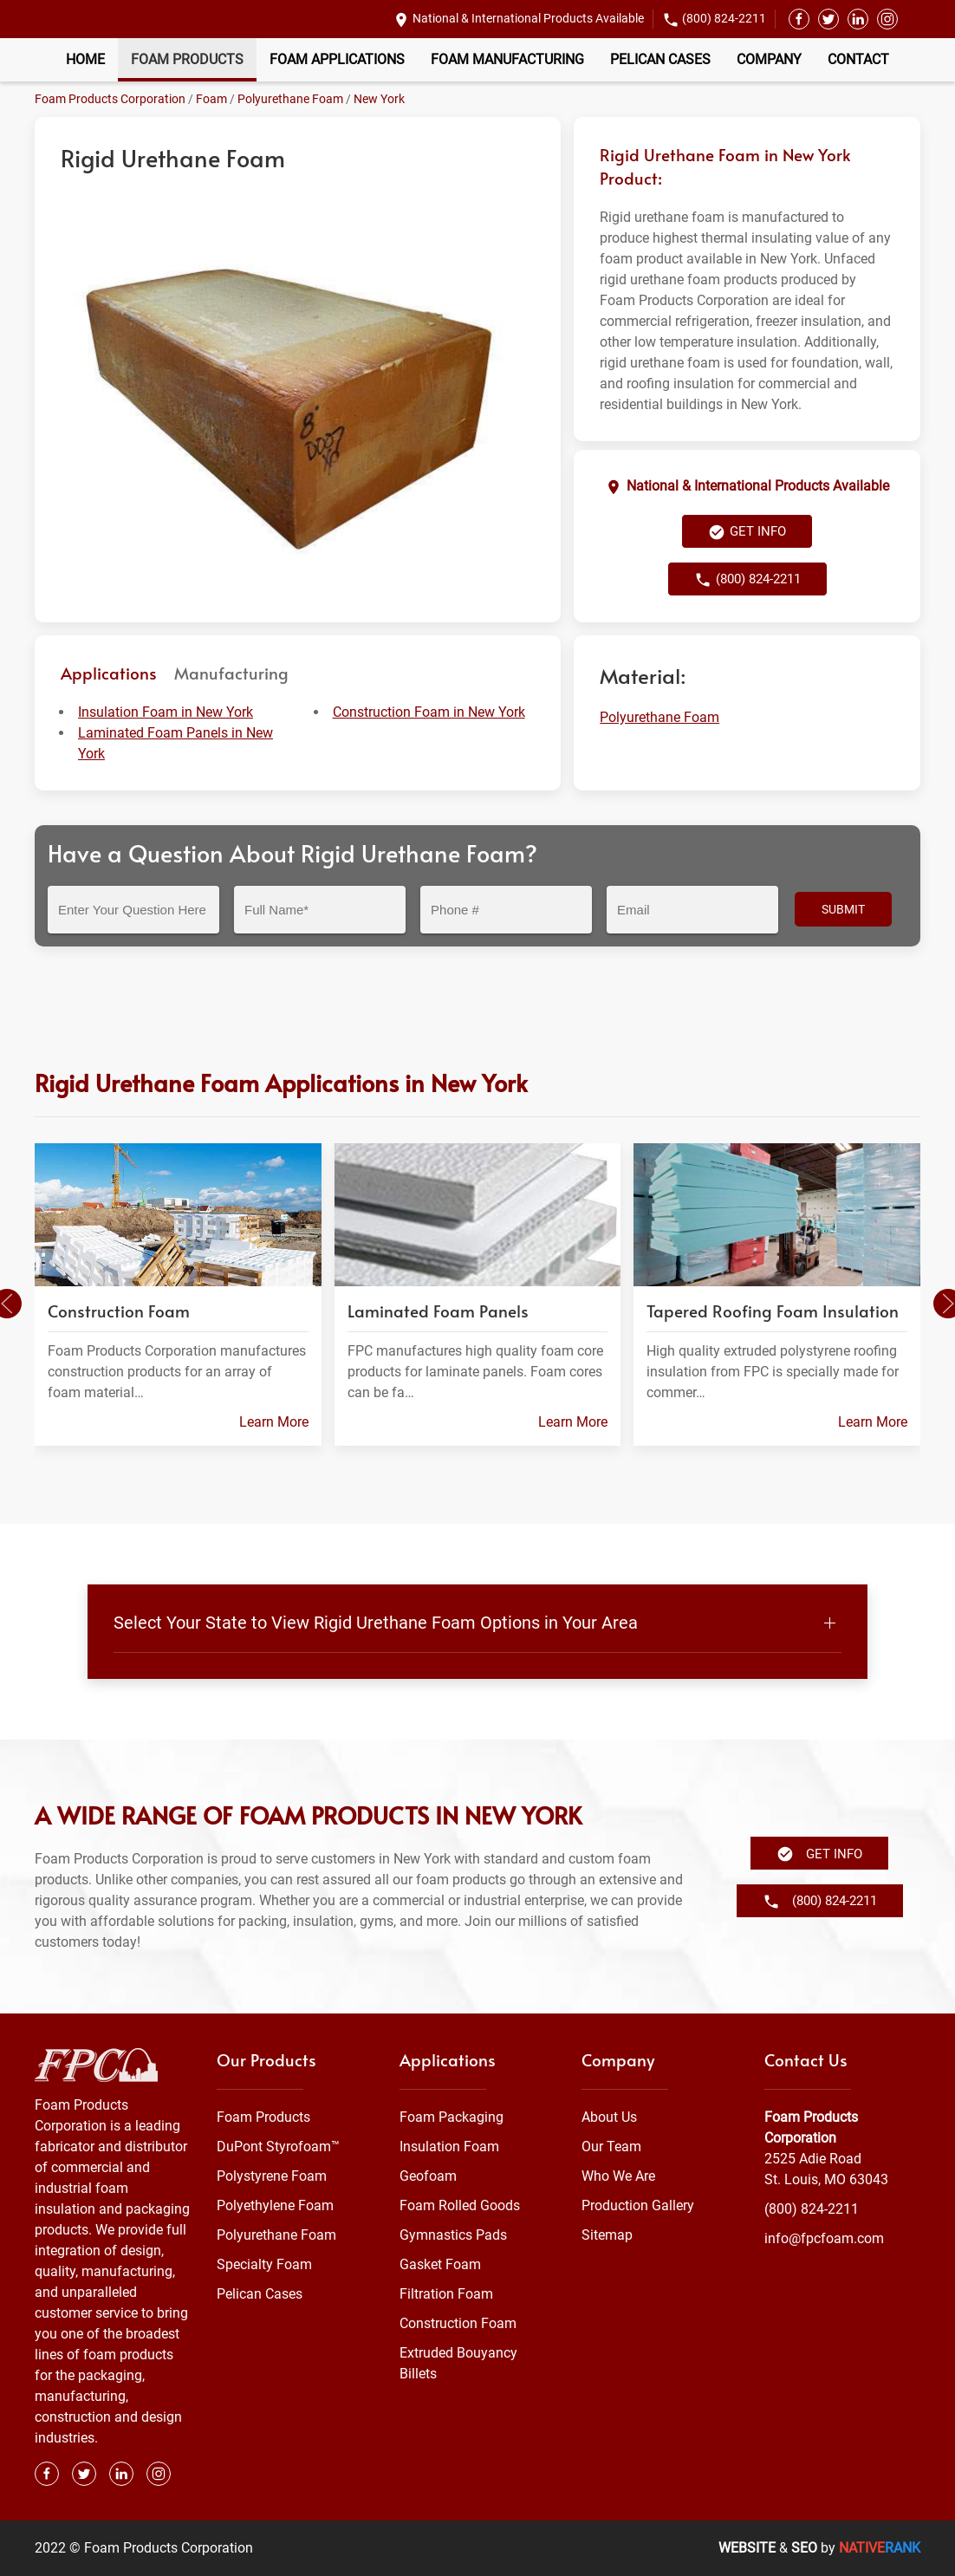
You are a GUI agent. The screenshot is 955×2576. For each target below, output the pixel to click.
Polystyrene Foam (272, 2176)
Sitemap (607, 2235)
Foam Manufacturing (507, 59)
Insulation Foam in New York (165, 712)
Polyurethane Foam (290, 99)
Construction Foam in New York (429, 712)
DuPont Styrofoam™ (278, 2146)
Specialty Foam (264, 2264)
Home (85, 59)
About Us (609, 2117)
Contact (858, 59)
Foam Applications (337, 59)
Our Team (611, 2146)
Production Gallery (637, 2205)
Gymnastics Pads (453, 2235)
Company (769, 59)
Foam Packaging (451, 2117)
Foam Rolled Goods (460, 2205)
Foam (211, 99)
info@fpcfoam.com (824, 2238)
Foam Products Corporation (110, 99)
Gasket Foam (440, 2264)
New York (379, 99)
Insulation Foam (449, 2146)
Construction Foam (458, 2323)
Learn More (274, 1422)
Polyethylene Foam (275, 2205)
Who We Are (618, 2176)
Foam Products (187, 59)
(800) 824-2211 (724, 18)
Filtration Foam (446, 2294)
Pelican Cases (660, 59)
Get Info (747, 532)
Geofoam (428, 2176)
